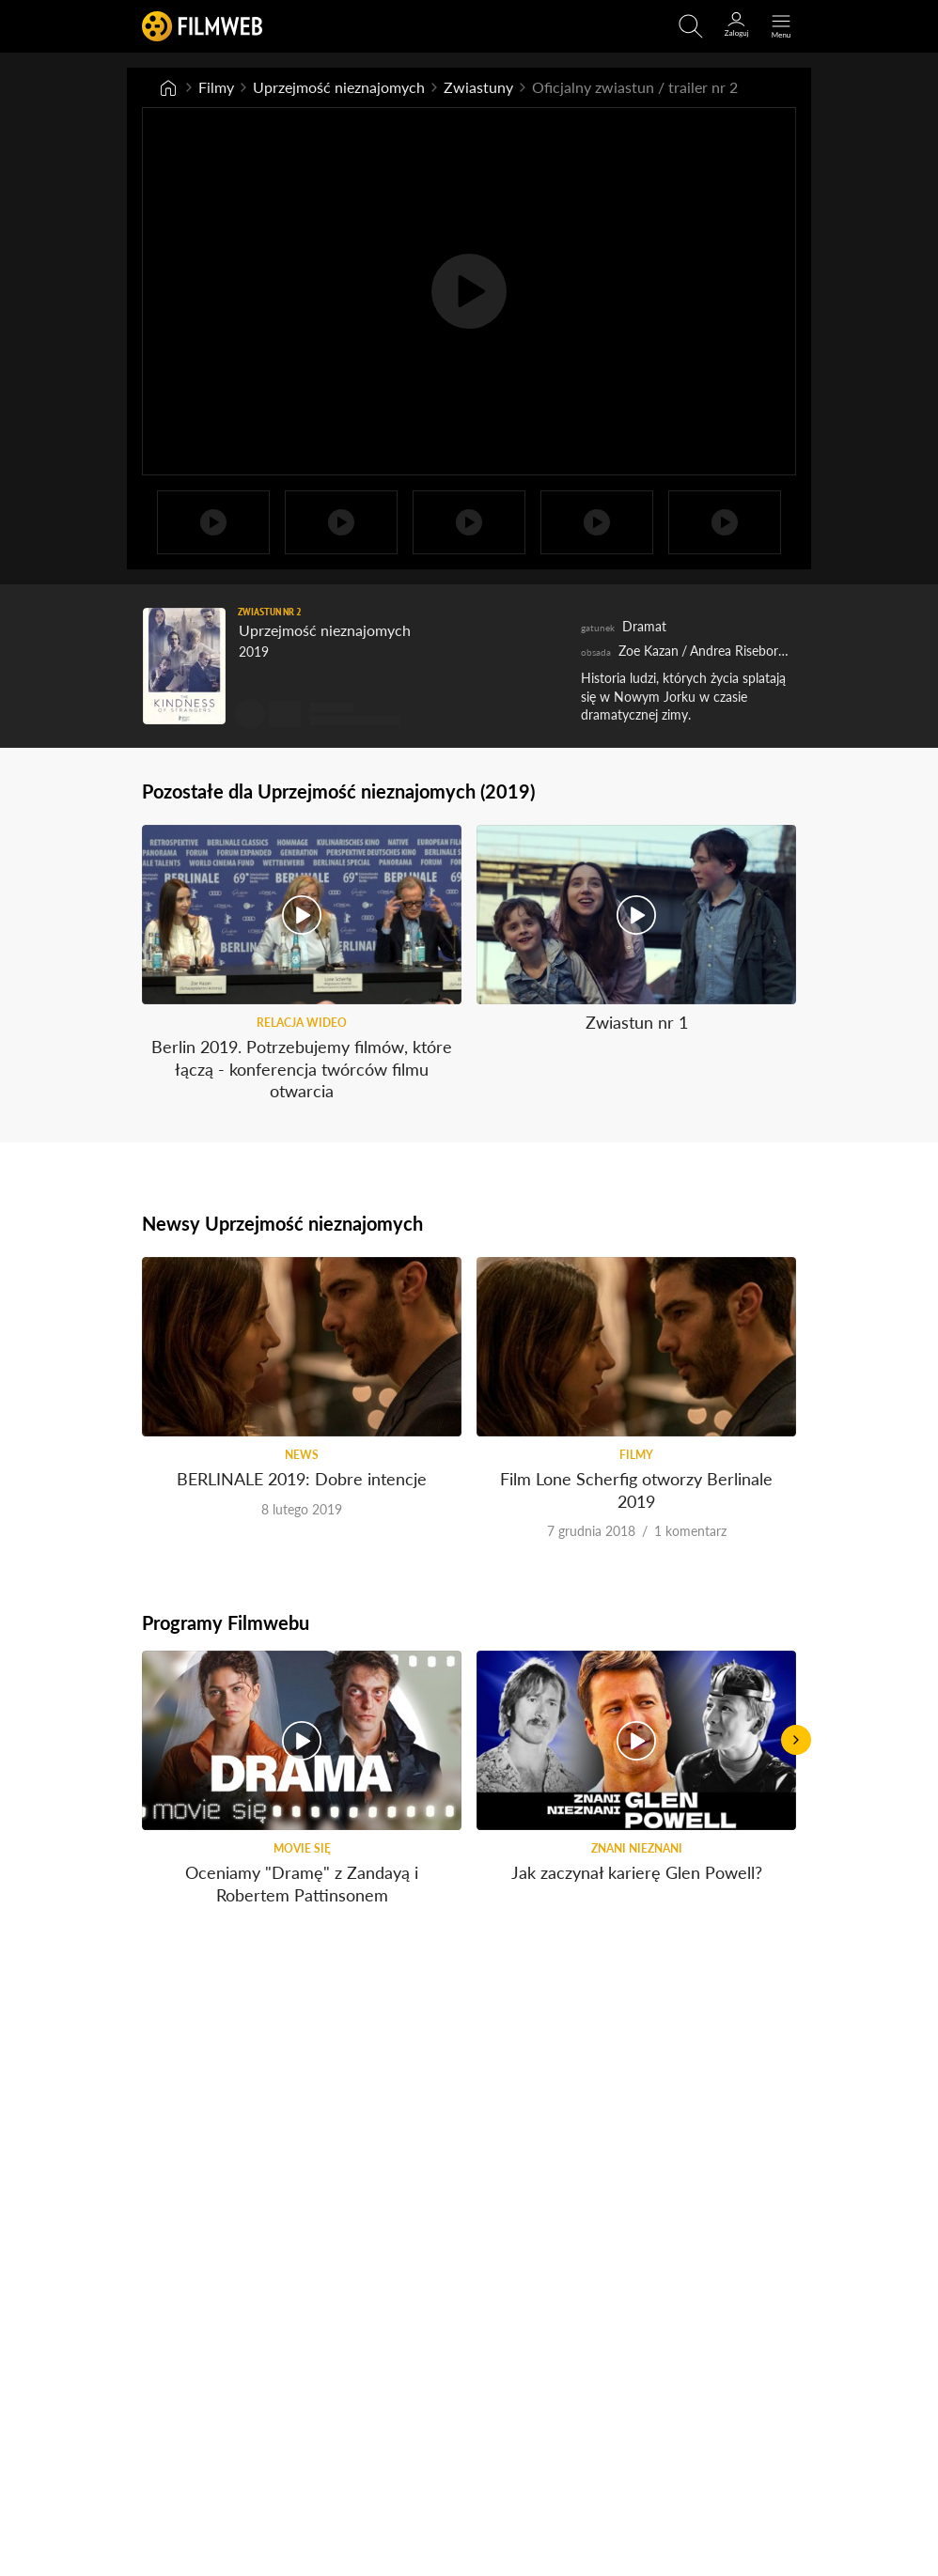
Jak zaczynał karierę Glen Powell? (636, 1872)
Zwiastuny (478, 87)
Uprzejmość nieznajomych (339, 87)
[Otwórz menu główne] (781, 26)
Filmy (216, 87)
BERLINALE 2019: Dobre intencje (302, 1478)
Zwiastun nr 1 (637, 1022)
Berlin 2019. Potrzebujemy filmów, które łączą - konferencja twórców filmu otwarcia (301, 1068)
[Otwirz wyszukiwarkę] (691, 26)
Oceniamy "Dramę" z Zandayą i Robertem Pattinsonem (301, 1883)
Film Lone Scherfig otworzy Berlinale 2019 (636, 1489)
